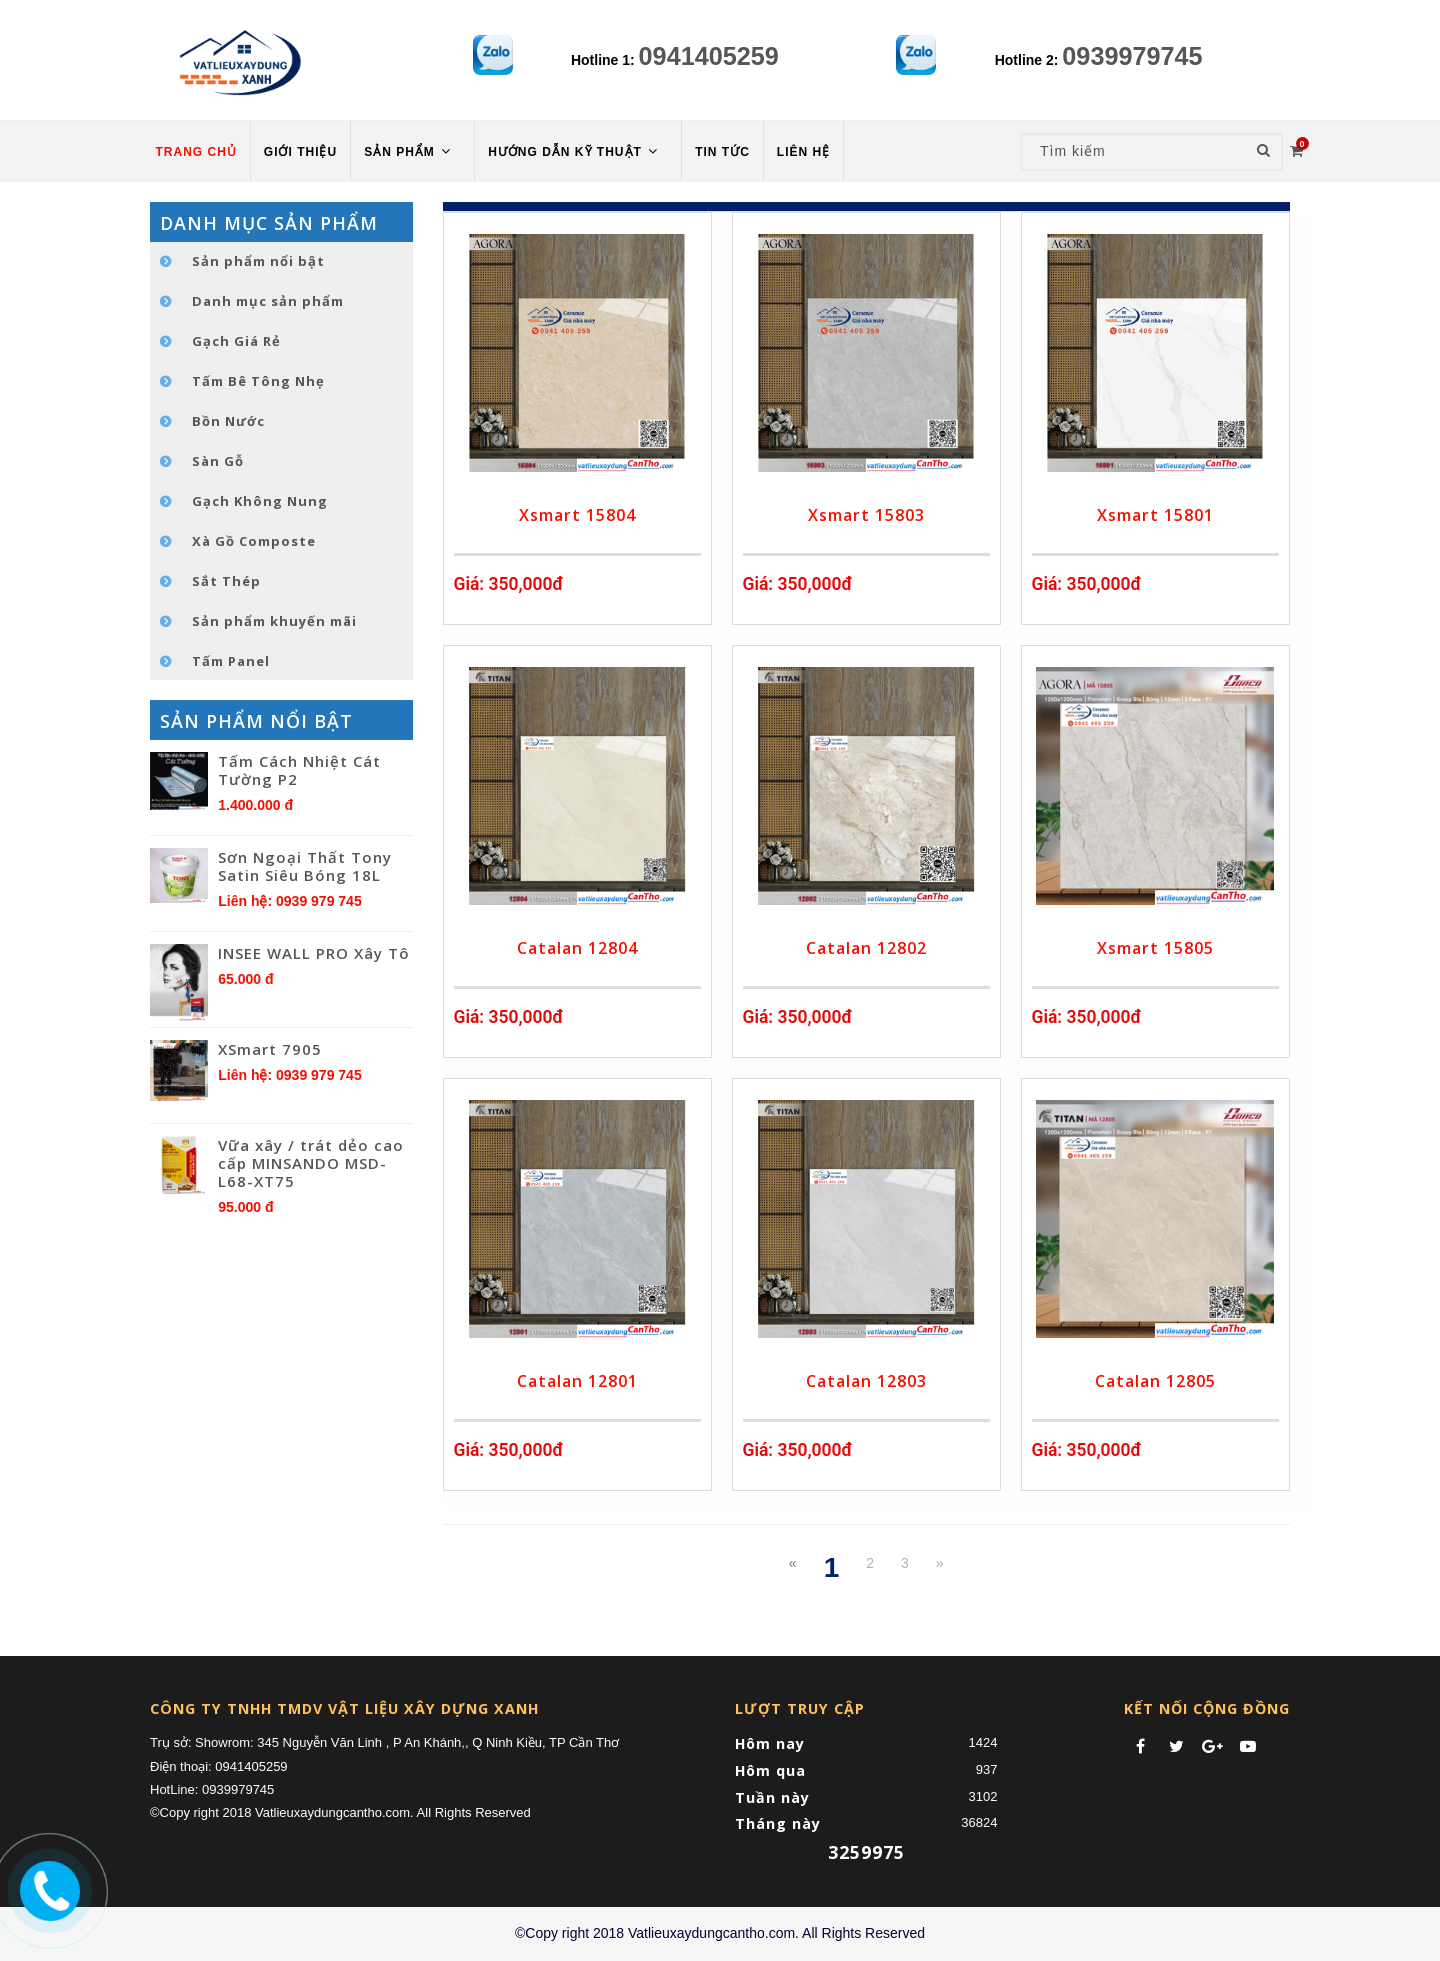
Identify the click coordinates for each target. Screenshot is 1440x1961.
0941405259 (709, 56)
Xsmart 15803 (866, 515)
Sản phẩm (409, 151)
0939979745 (1132, 56)
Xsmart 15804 (577, 515)
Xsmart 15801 (1155, 515)
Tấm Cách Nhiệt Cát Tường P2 (299, 770)
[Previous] (793, 1563)
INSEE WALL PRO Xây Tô (314, 953)
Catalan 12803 (866, 1381)
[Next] (940, 1563)
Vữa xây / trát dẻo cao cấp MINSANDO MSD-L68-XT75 (311, 1163)
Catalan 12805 (1155, 1381)
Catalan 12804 (577, 948)
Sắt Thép (226, 581)
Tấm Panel (231, 661)
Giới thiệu (300, 152)
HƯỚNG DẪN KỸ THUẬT (575, 151)
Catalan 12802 (866, 948)
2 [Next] (870, 1563)
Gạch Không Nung (260, 501)
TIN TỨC (722, 152)
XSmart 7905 (270, 1049)
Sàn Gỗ (218, 461)
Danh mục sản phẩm (268, 301)
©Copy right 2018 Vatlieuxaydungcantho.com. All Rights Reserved (720, 1933)
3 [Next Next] (905, 1563)
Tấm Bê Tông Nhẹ (258, 381)
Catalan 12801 (577, 1381)
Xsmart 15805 (1155, 948)
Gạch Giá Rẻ (236, 341)
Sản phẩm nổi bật (258, 261)
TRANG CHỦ (196, 152)
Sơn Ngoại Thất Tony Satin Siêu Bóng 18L (305, 866)
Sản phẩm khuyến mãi (274, 621)
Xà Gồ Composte (254, 541)
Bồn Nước (228, 421)
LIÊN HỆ (803, 152)
